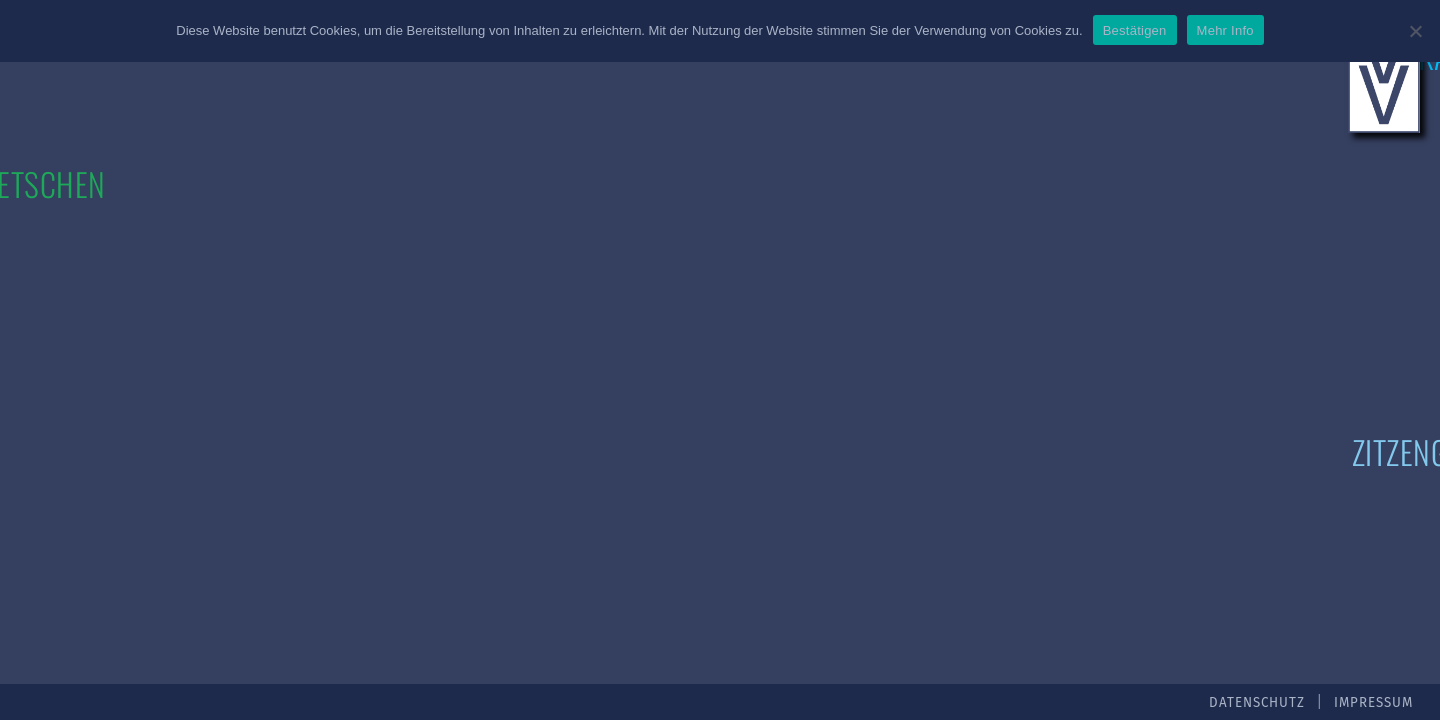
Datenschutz (1257, 703)
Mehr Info (1225, 30)
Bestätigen (1135, 30)
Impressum (1373, 703)
